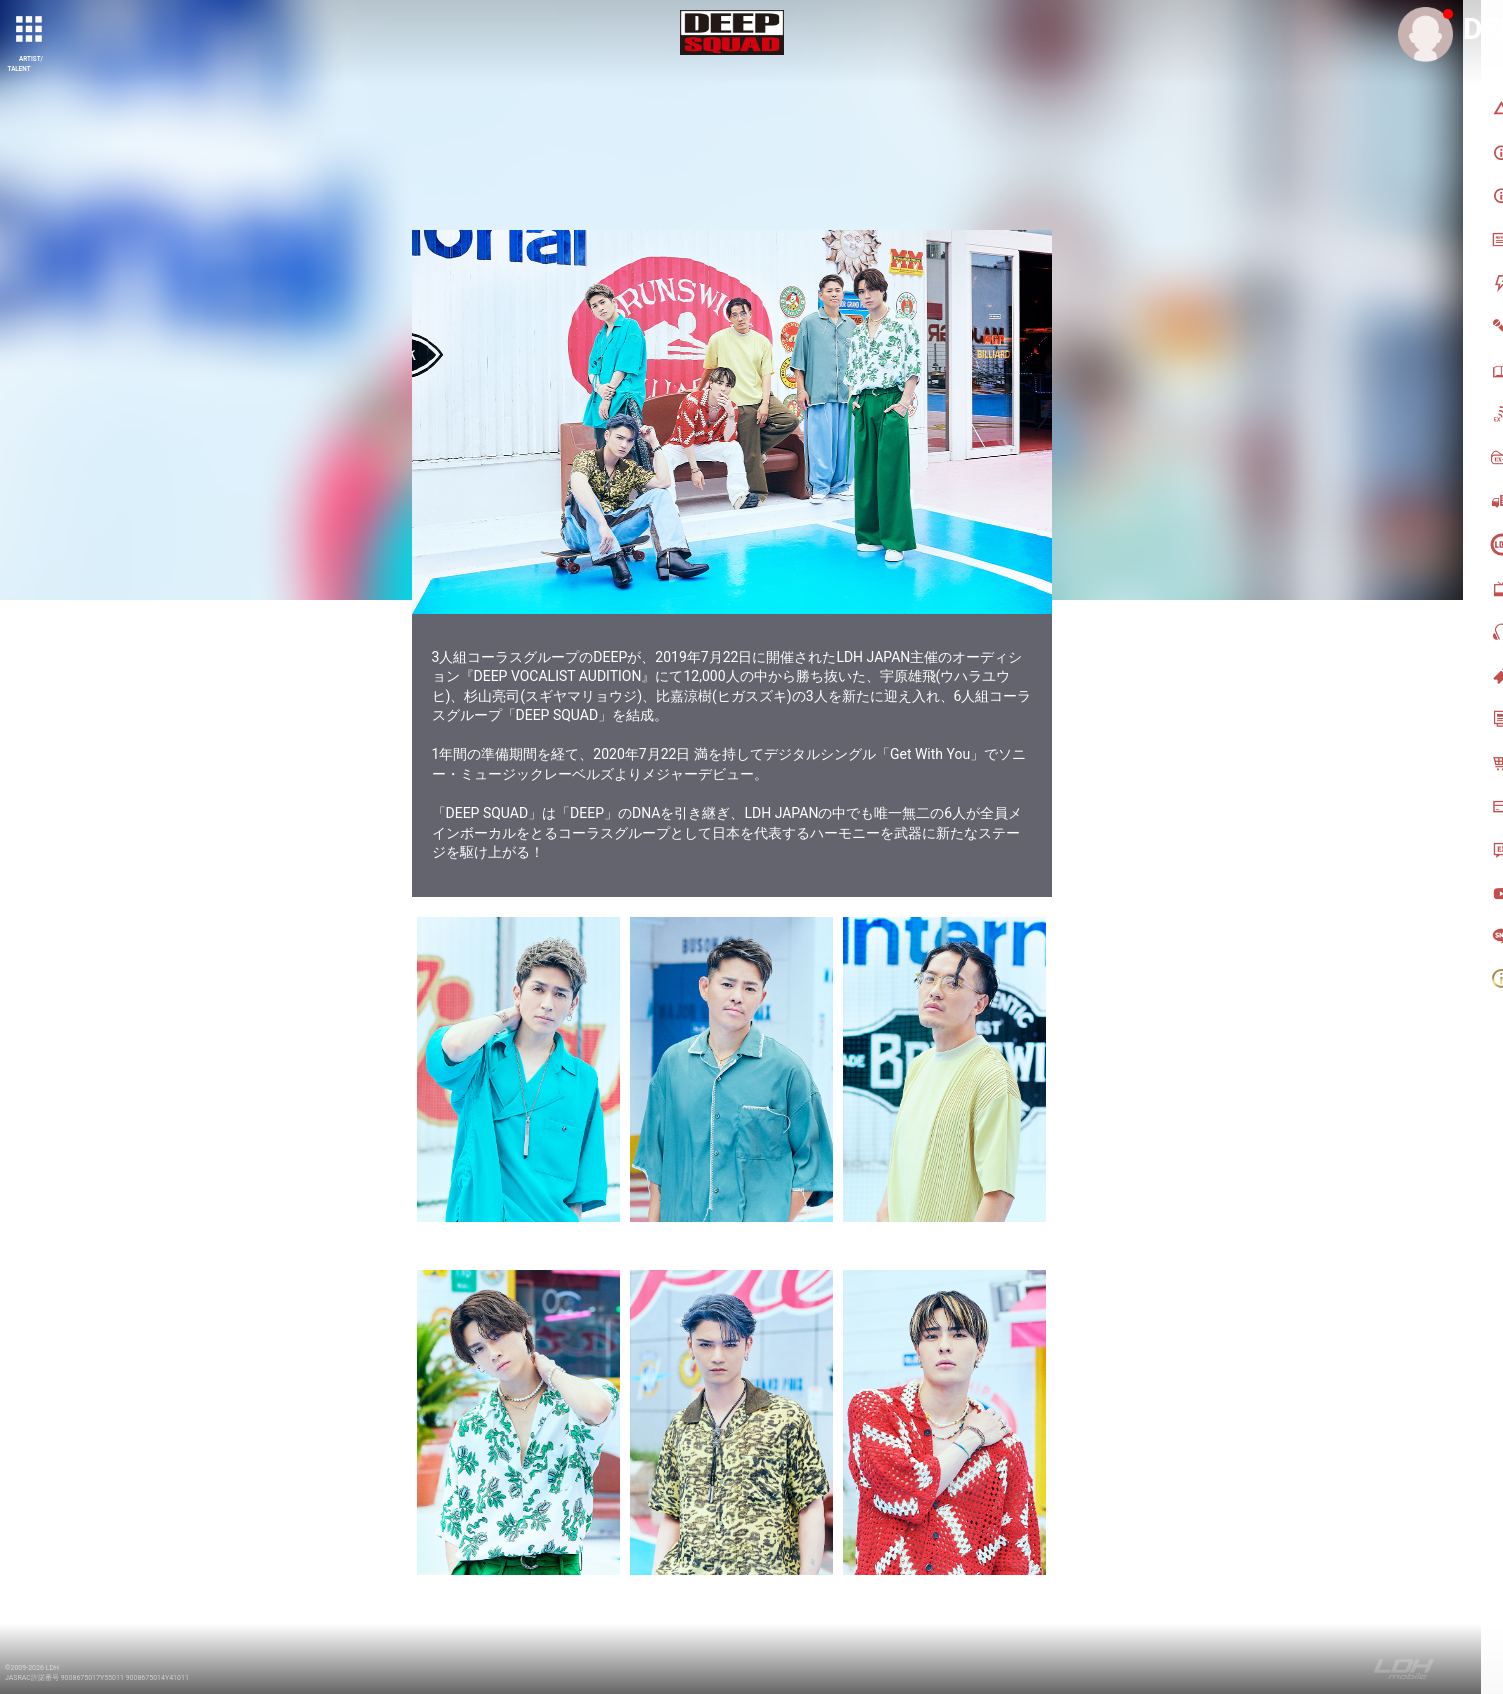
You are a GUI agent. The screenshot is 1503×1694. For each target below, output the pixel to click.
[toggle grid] (31, 31)
